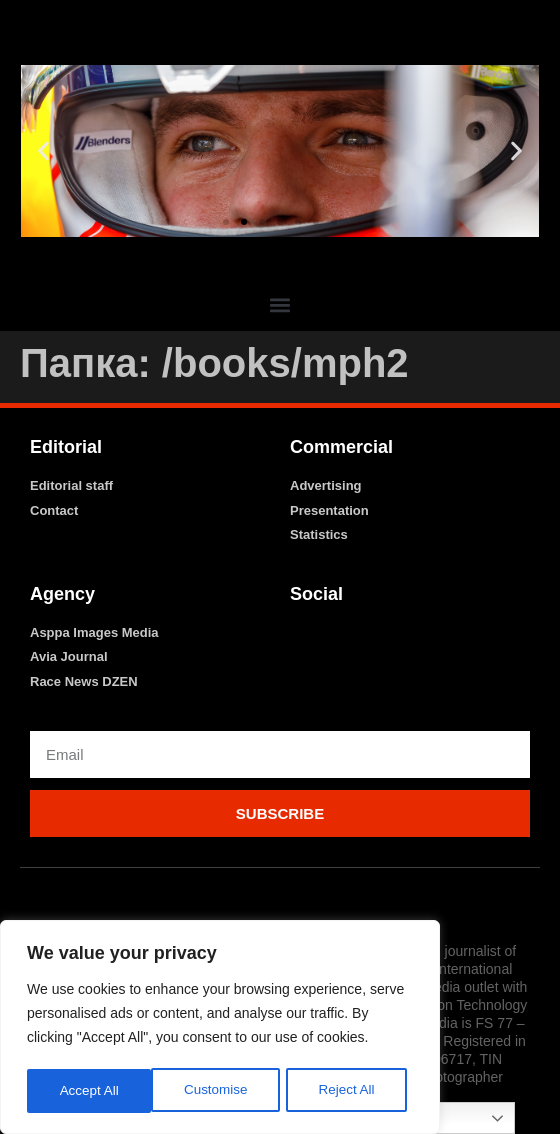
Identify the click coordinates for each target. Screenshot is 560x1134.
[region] (220, 1029)
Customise (91, 1091)
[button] (43, 151)
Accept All (351, 1091)
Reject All (222, 1091)
